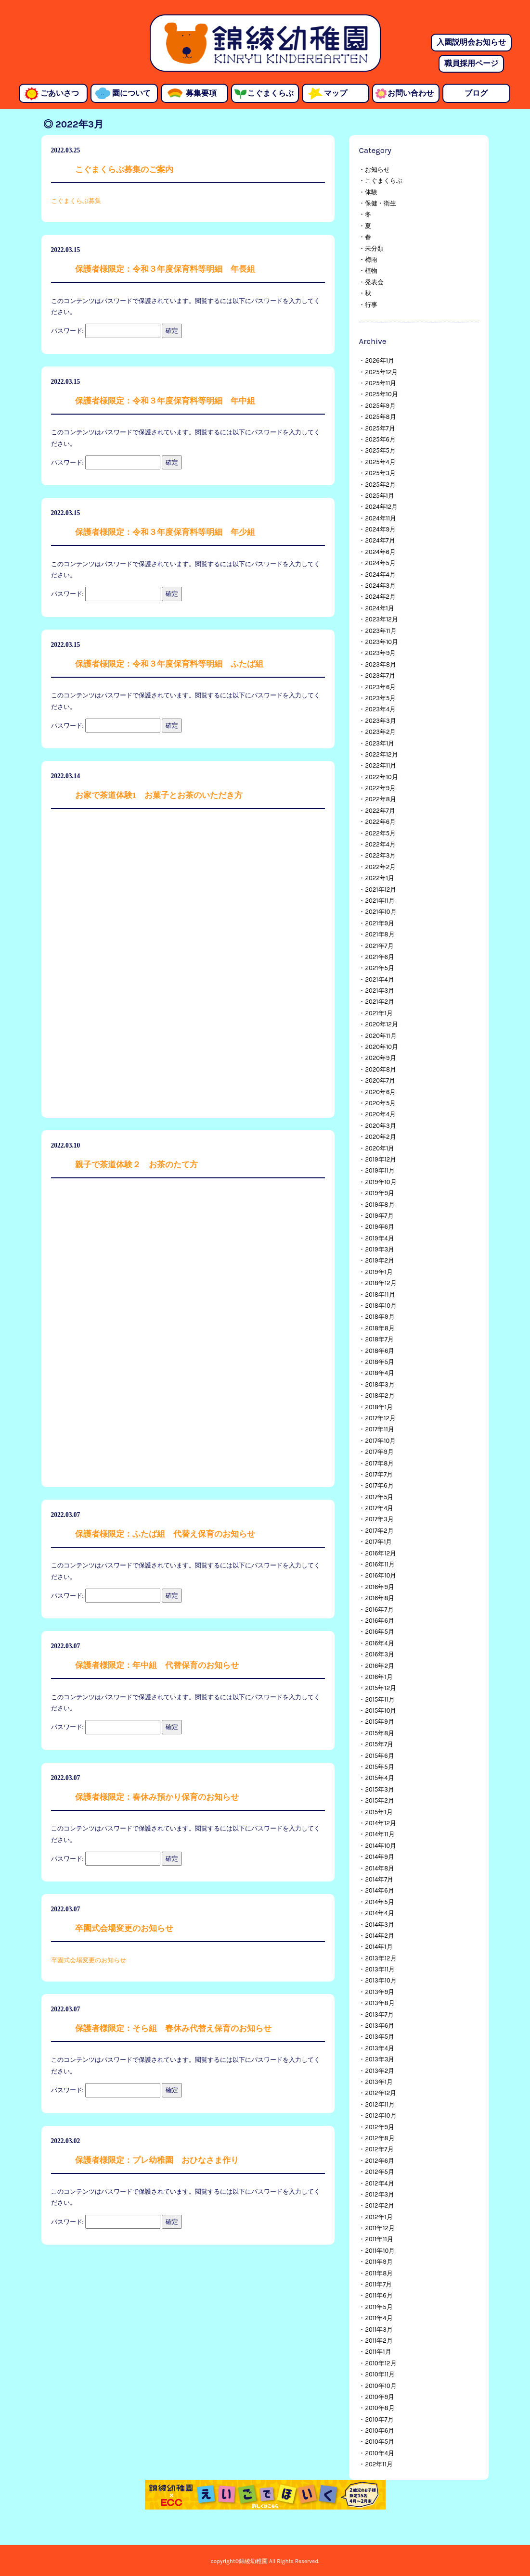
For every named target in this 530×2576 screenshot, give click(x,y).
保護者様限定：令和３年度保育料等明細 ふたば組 (169, 664)
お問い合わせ (411, 93)
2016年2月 (379, 1665)
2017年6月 (379, 1485)
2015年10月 (380, 1710)
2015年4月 (379, 1777)
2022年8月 (380, 799)
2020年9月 (380, 1057)
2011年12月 (380, 2228)
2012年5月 (379, 2171)
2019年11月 (380, 1170)
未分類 (374, 248)
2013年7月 (379, 2014)
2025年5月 (380, 450)
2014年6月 (379, 1890)
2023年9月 (380, 653)
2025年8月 (380, 416)
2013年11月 (380, 1969)
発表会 (374, 282)
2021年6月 (379, 956)
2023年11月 (380, 630)
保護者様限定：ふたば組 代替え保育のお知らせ (165, 1534)
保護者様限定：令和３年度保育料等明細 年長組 (165, 269)
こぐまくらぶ (270, 93)
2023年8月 (380, 664)
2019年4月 (379, 1238)
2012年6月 (379, 2160)
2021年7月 (379, 945)
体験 (371, 192)
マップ (335, 93)
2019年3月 (379, 1249)
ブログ (476, 93)
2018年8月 (380, 1328)
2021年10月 (380, 911)
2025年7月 (380, 428)
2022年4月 (380, 844)
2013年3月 (379, 2059)
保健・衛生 (380, 203)
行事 (371, 304)
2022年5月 (380, 833)
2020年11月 (380, 1035)
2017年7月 (379, 1474)
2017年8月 (379, 1463)
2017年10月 (380, 1440)
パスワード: (105, 331)
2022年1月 (379, 878)
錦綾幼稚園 (265, 43)
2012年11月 (380, 2104)
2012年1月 (378, 2217)
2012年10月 (380, 2115)
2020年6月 (380, 1092)
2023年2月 (380, 731)
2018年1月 (379, 1407)
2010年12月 (380, 2363)
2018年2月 (379, 1395)
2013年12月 (380, 1958)
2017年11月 (379, 1429)
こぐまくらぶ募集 (76, 200)
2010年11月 (380, 2374)
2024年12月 (381, 506)
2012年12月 (380, 2092)
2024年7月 (380, 540)
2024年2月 (380, 596)
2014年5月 (379, 1902)
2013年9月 (379, 1991)
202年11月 (378, 2464)
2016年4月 (379, 1643)
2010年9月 (379, 2396)
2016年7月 (379, 1609)
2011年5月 (378, 2307)
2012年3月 (379, 2194)
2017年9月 (379, 1451)
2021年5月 (379, 968)
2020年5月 (380, 1103)
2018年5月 (379, 1361)
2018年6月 (379, 1350)
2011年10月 (380, 2250)
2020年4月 (380, 1114)
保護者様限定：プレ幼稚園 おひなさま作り (157, 2160)
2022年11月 (380, 765)
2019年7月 (379, 1215)
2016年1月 (378, 1676)
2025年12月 (381, 372)
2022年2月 (380, 867)
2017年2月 (379, 1530)
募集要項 (201, 93)
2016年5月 (379, 1631)
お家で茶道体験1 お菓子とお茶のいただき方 (159, 795)
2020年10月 (381, 1046)
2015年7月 (379, 1744)
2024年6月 (380, 552)
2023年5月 (380, 698)
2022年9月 (380, 788)
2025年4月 (380, 462)
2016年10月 (380, 1575)
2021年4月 (379, 979)
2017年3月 (379, 1519)
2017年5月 (379, 1497)
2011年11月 (379, 2239)
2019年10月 (380, 1182)
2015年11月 (379, 1699)
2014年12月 (380, 1823)
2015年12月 (380, 1688)
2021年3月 (379, 990)
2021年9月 (379, 923)
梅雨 (371, 259)
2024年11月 (380, 518)
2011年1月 (378, 2351)
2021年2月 (379, 1001)
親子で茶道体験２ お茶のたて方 (136, 1164)
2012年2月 (379, 2205)
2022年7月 (380, 810)
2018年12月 (380, 1283)
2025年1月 (379, 495)
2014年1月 (378, 1946)
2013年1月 (379, 2081)
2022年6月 (380, 821)
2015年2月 (379, 1800)
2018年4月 (379, 1372)
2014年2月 (379, 1935)
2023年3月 (380, 720)
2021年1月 (378, 1013)
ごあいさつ (59, 93)
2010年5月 (379, 2441)
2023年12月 (381, 619)
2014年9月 (379, 1856)
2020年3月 (380, 1125)
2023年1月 (379, 743)
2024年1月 (379, 608)
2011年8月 (379, 2273)
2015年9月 (379, 1721)
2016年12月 (380, 1553)
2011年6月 (378, 2295)
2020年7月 (380, 1080)
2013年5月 (379, 2036)
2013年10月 (380, 1980)
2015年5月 (379, 1766)
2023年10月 (381, 641)
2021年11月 (380, 900)
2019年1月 (378, 1271)
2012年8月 (379, 2138)
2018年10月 (381, 1305)
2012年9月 (379, 2127)
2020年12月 (381, 1024)
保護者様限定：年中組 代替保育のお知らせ (157, 1665)
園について (131, 93)
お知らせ (377, 169)
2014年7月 (379, 1879)
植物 (371, 270)
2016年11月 (380, 1564)
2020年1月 (379, 1148)
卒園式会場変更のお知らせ (124, 1928)
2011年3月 (379, 2329)
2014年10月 (380, 1845)
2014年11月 (379, 1834)
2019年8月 (379, 1204)
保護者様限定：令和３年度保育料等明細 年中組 (165, 400)
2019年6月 (379, 1226)
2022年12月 (381, 754)
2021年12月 (380, 889)
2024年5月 (380, 563)
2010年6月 (379, 2430)
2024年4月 (380, 574)
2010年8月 (379, 2408)
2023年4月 (380, 709)
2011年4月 (378, 2318)
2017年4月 (379, 1508)
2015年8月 (379, 1733)
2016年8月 (379, 1598)
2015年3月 (379, 1789)
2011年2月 (378, 2340)
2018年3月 (379, 1384)
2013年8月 (379, 2003)
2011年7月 (378, 2284)
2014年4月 (379, 1913)
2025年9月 (380, 405)
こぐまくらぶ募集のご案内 (124, 169)
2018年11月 (380, 1294)
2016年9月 (379, 1587)
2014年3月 (379, 1924)
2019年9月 (379, 1193)
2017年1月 (378, 1541)
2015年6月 (379, 1755)
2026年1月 (379, 360)
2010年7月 (379, 2419)
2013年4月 (379, 2048)
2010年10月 (380, 2385)
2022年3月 (380, 855)
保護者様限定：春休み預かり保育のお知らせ (157, 1797)
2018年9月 (379, 1316)
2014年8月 (379, 1868)
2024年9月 (380, 529)
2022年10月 (381, 777)
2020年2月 (380, 1136)
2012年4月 (379, 2183)
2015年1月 (378, 1812)
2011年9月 (378, 2261)
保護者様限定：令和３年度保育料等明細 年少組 (165, 532)
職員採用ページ (471, 63)
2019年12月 (380, 1159)
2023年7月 (380, 675)
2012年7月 (379, 2149)
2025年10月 (381, 394)
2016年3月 (379, 1654)
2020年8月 (380, 1069)
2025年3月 (380, 473)
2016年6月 (379, 1620)
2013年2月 (379, 2070)
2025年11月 (380, 383)
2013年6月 (379, 2025)
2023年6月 (380, 687)
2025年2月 (380, 484)
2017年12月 (380, 1418)
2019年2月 (379, 1260)
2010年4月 (379, 2453)
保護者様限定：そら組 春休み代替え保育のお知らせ (173, 2028)
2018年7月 (379, 1339)
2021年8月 (379, 934)
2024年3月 (380, 585)
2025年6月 (380, 439)
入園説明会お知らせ (471, 42)
